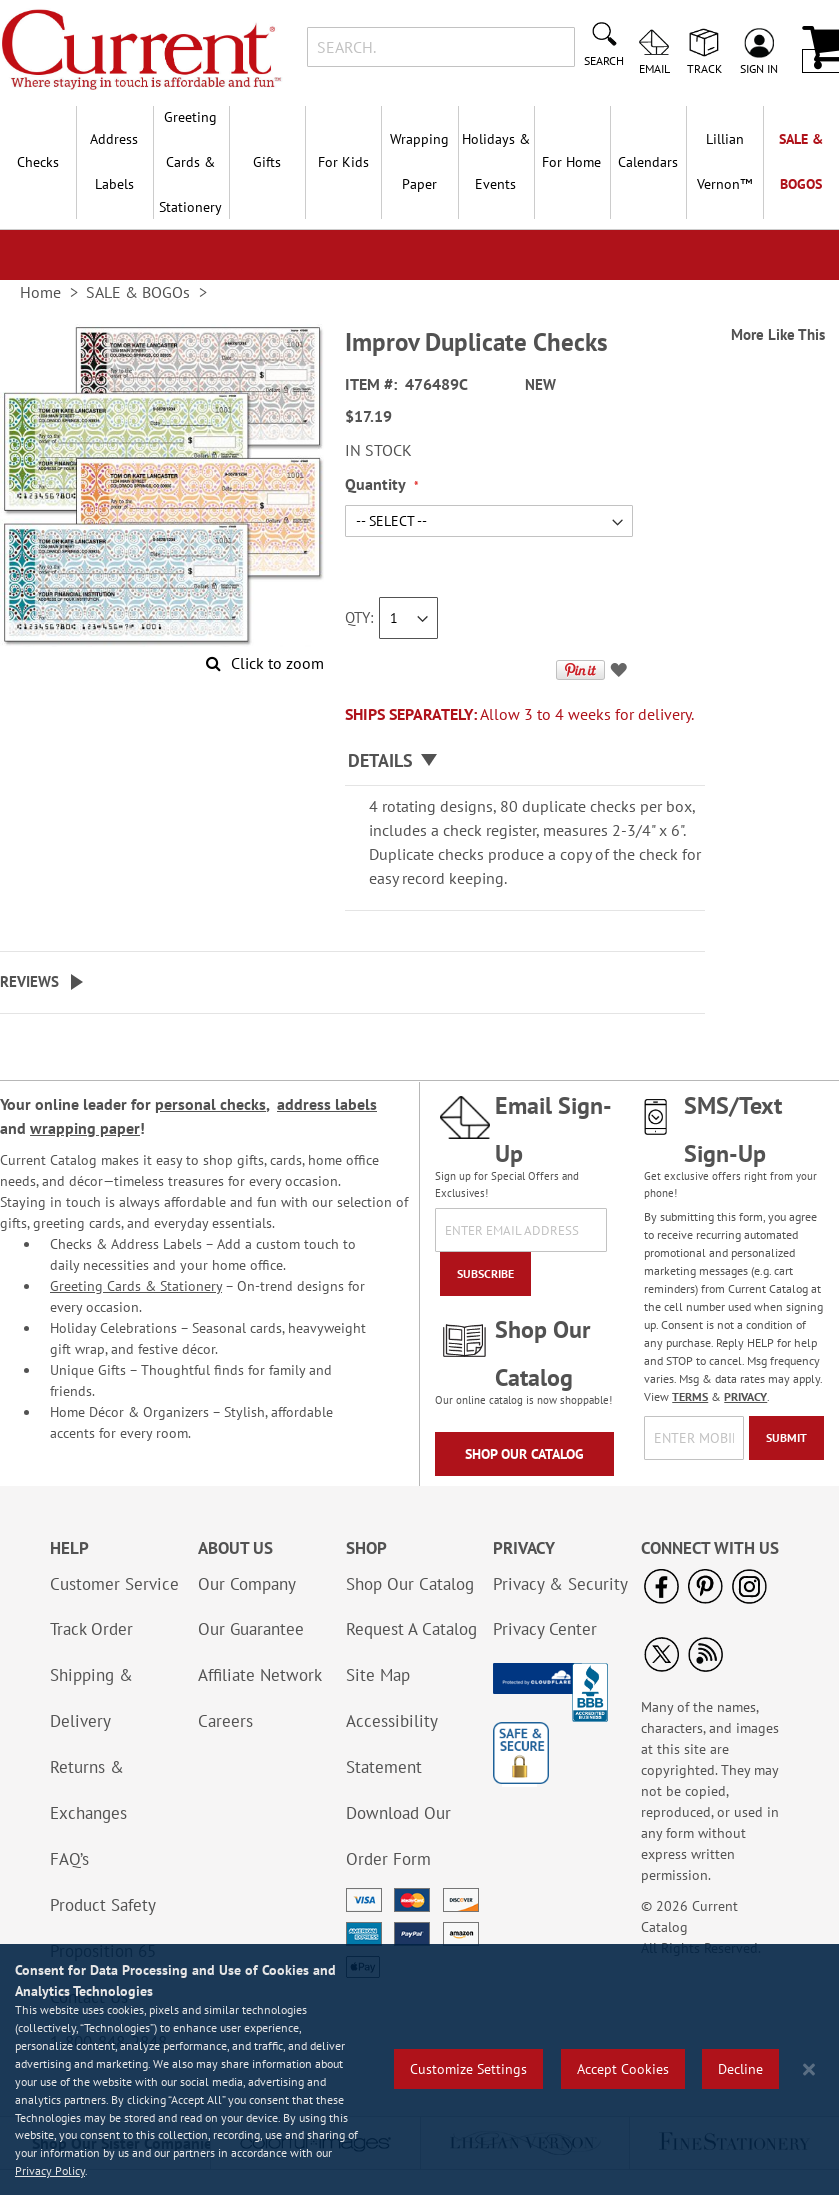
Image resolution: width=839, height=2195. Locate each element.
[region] (419, 2069)
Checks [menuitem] (38, 162)
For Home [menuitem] (571, 162)
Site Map (378, 1675)
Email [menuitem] (654, 68)
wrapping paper (85, 1128)
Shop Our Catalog (524, 1454)
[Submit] (786, 1438)
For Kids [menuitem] (343, 162)
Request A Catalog (411, 1629)
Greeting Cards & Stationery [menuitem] (190, 162)
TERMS (690, 1396)
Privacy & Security (560, 1584)
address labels (327, 1104)
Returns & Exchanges (88, 1790)
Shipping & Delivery (91, 1698)
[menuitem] (724, 162)
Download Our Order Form (398, 1836)
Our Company (247, 1584)
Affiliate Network (260, 1675)
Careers (225, 1721)
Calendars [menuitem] (648, 162)
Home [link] (40, 292)
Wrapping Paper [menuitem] (419, 161)
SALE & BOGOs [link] (138, 292)
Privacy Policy (50, 2170)
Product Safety (103, 1905)
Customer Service (114, 1584)
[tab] (524, 761)
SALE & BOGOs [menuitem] (801, 161)
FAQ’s (69, 1859)
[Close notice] (809, 2069)
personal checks (210, 1104)
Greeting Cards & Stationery (136, 1286)
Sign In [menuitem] (759, 68)
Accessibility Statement (391, 1744)
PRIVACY (745, 1396)
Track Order (91, 1629)
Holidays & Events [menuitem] (496, 161)
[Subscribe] (485, 1274)
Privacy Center (545, 1629)
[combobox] (441, 47)
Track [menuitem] (704, 68)
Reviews (29, 981)
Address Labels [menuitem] (114, 161)
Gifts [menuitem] (267, 162)
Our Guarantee (251, 1629)
